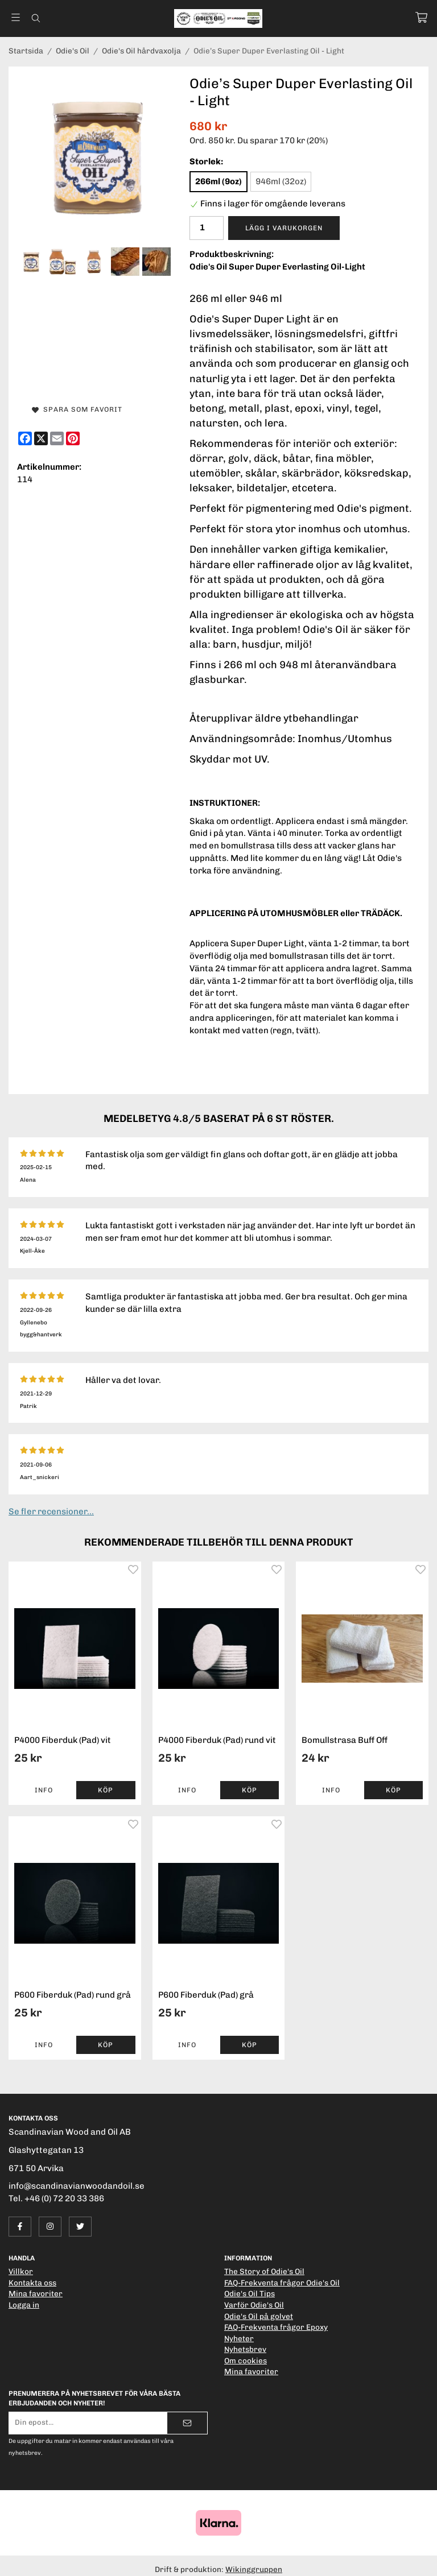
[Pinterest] (73, 438)
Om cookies (245, 2360)
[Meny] (16, 17)
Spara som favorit (77, 409)
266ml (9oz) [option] (218, 181)
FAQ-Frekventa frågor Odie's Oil (282, 2282)
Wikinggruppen (253, 2569)
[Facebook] (25, 438)
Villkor (21, 2271)
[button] (105, 1790)
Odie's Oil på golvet (258, 2316)
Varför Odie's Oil (254, 2304)
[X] (41, 438)
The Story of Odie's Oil (264, 2271)
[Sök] (36, 18)
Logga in (24, 2304)
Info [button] (44, 1790)
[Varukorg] (421, 17)
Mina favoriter (36, 2293)
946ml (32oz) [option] (280, 181)
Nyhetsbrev (245, 2349)
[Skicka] (187, 2423)
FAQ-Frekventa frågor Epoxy (276, 2326)
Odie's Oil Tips (249, 2293)
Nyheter (239, 2338)
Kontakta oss (32, 2282)
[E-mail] (57, 438)
